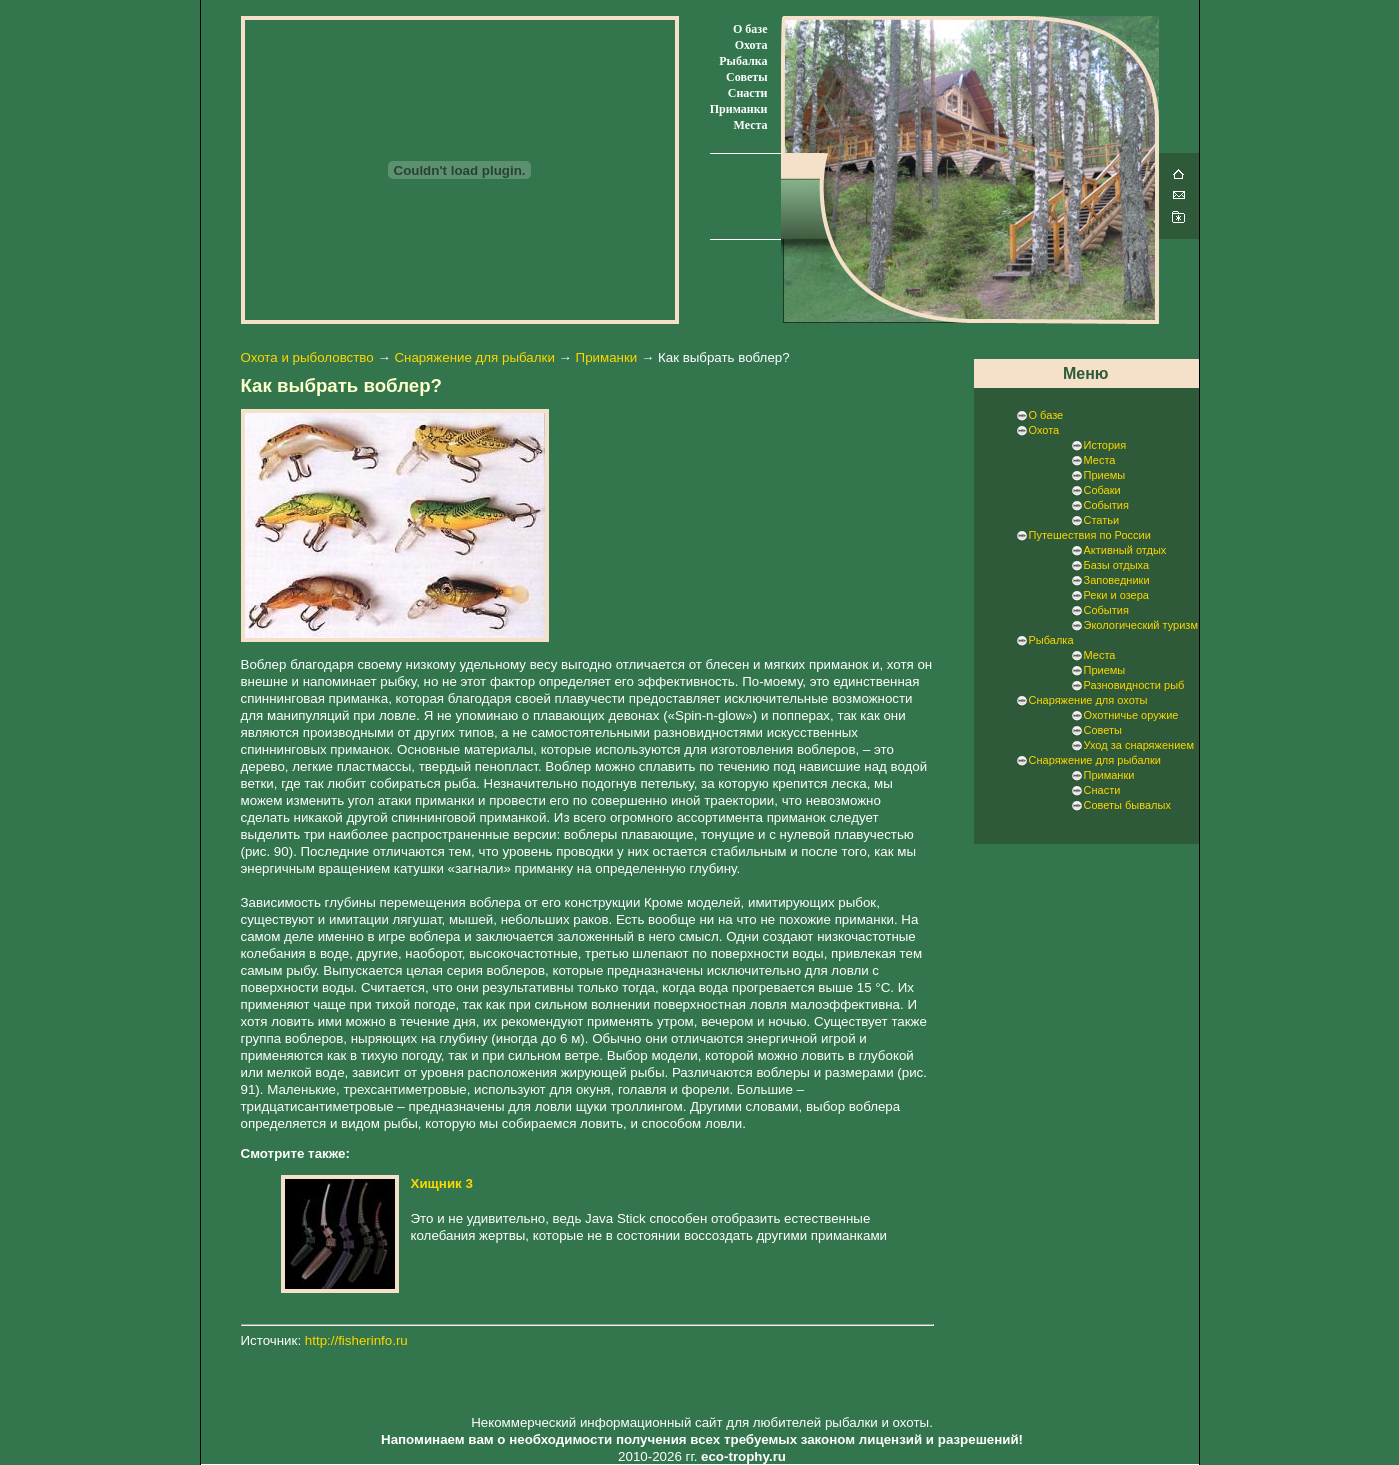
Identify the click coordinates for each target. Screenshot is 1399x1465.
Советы (746, 77)
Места (750, 125)
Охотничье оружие (1131, 715)
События (1106, 505)
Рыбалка (743, 61)
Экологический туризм (1141, 625)
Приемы (1105, 475)
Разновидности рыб (1134, 685)
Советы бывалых (1127, 805)
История (1105, 445)
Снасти (748, 93)
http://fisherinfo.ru (356, 1340)
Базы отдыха (1117, 565)
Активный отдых (1125, 550)
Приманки (739, 109)
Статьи (1102, 520)
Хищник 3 (442, 1183)
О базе (750, 29)
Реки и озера (1116, 595)
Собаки (1102, 490)
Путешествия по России (1090, 535)
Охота (751, 45)
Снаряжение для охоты (1088, 700)
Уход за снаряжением (1139, 745)
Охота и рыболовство (307, 357)
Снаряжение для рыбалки (474, 357)
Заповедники (1117, 580)
